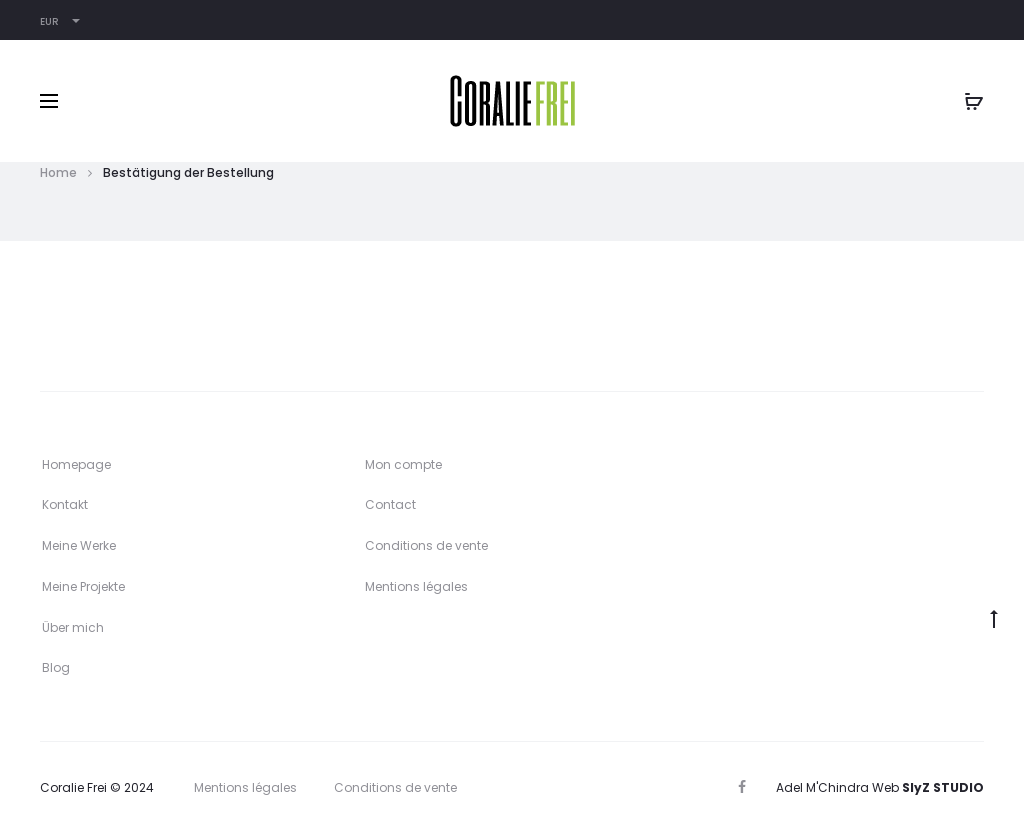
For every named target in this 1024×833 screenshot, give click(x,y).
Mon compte (403, 464)
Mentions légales (416, 586)
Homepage (76, 464)
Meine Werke (79, 545)
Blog (56, 667)
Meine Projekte (83, 586)
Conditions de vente (426, 545)
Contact (390, 504)
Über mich (73, 627)
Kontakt (65, 504)
